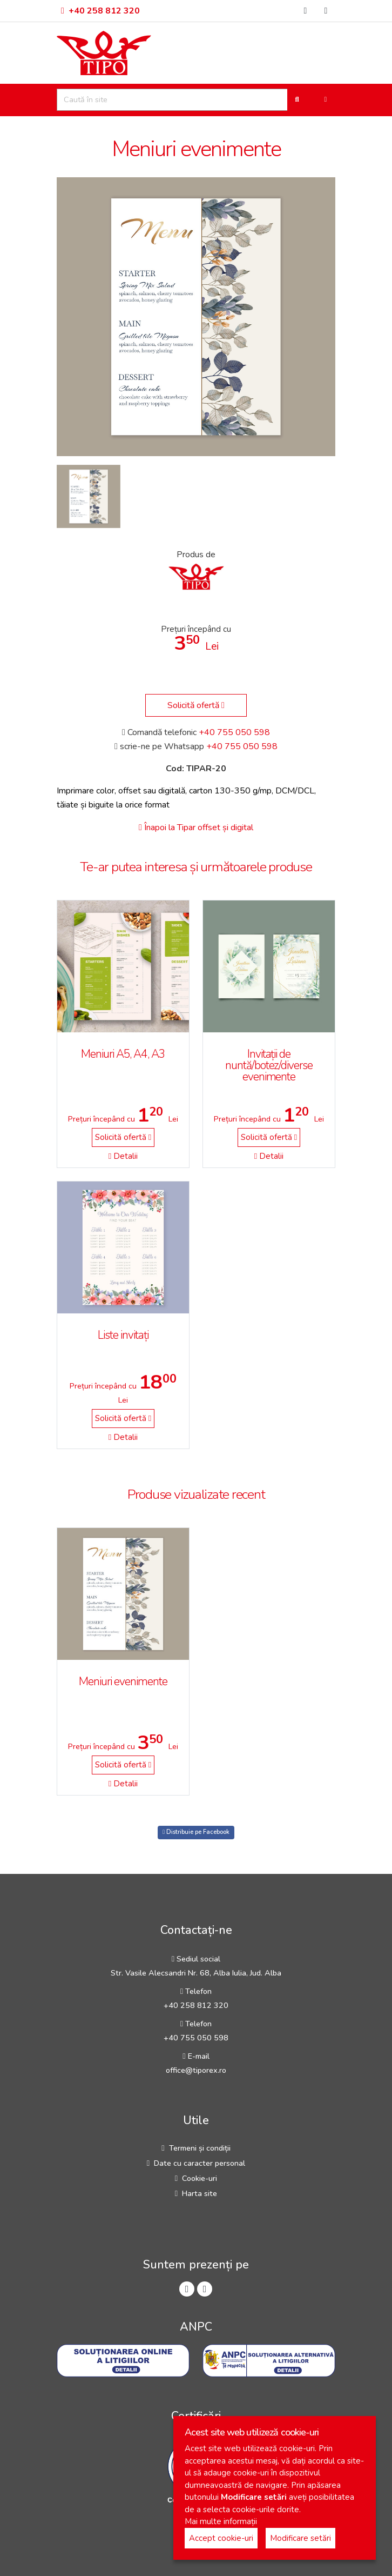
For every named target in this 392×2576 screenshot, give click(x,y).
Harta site (199, 2193)
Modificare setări (300, 2538)
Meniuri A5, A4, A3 (123, 1054)
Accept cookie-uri (221, 2538)
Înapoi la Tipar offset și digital (196, 827)
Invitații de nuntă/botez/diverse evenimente (269, 1065)
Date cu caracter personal (199, 2163)
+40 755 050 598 (234, 732)
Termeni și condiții (200, 2148)
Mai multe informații (221, 2521)
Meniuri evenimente (123, 1681)
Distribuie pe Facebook (196, 1832)
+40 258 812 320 (100, 11)
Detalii (123, 1156)
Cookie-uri (199, 2178)
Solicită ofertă (196, 705)
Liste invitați (123, 1335)
